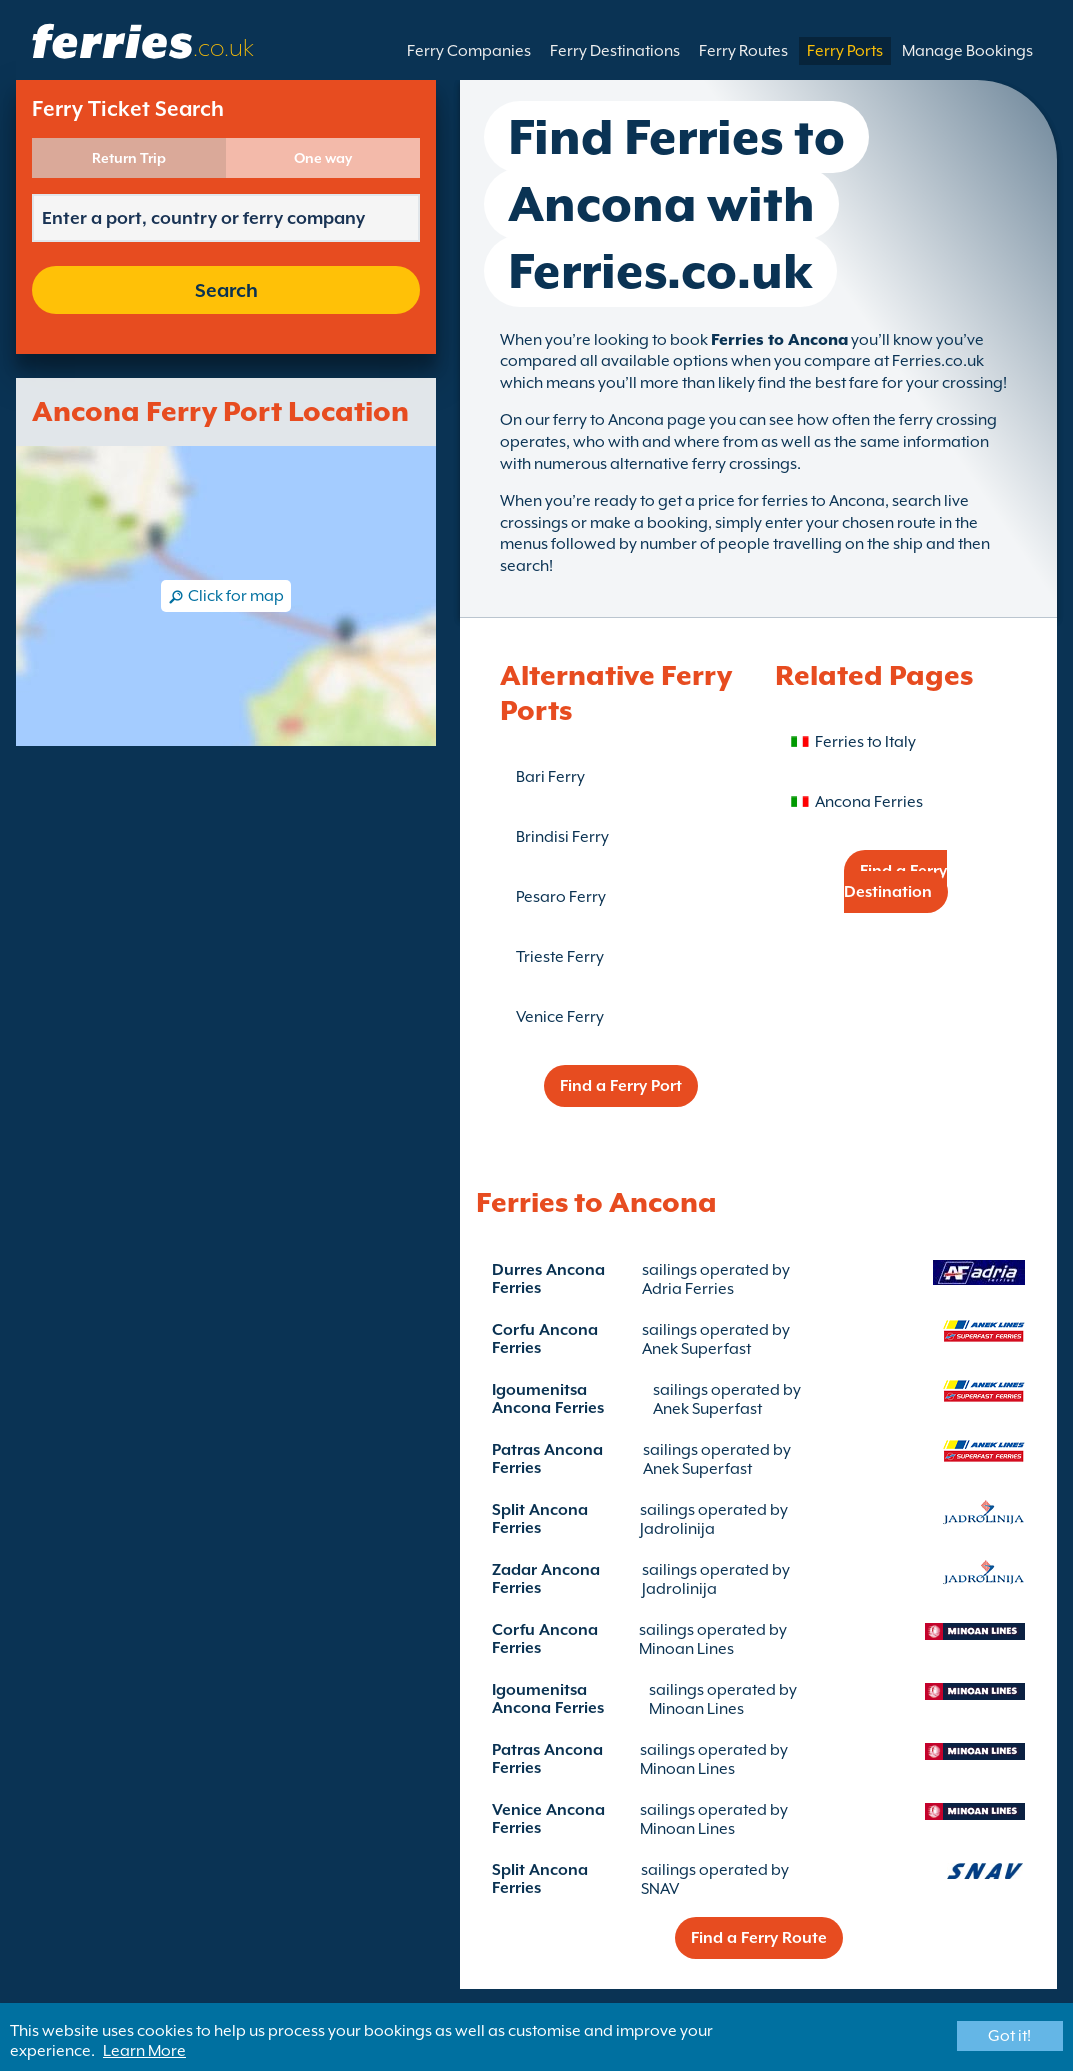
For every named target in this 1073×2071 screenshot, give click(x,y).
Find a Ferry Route (759, 1938)
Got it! (1009, 2036)
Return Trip (129, 158)
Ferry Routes (743, 51)
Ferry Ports (845, 51)
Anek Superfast (696, 1349)
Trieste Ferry (560, 957)
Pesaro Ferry (561, 897)
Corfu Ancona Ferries (545, 1339)
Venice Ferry (560, 1017)
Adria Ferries (688, 1289)
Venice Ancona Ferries (548, 1819)
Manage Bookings (967, 51)
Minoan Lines (686, 1649)
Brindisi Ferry (562, 837)
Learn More (144, 2051)
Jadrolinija (677, 1529)
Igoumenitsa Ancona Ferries (548, 1399)
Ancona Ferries (869, 802)
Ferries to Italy (865, 742)
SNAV (660, 1889)
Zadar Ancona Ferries (546, 1579)
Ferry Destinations (615, 51)
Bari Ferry (550, 777)
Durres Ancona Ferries (548, 1279)
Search (226, 290)
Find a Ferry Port (621, 1086)
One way (323, 158)
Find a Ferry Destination (896, 881)
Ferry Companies (469, 51)
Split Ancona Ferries (540, 1519)
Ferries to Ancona (779, 340)
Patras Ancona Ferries (547, 1459)
